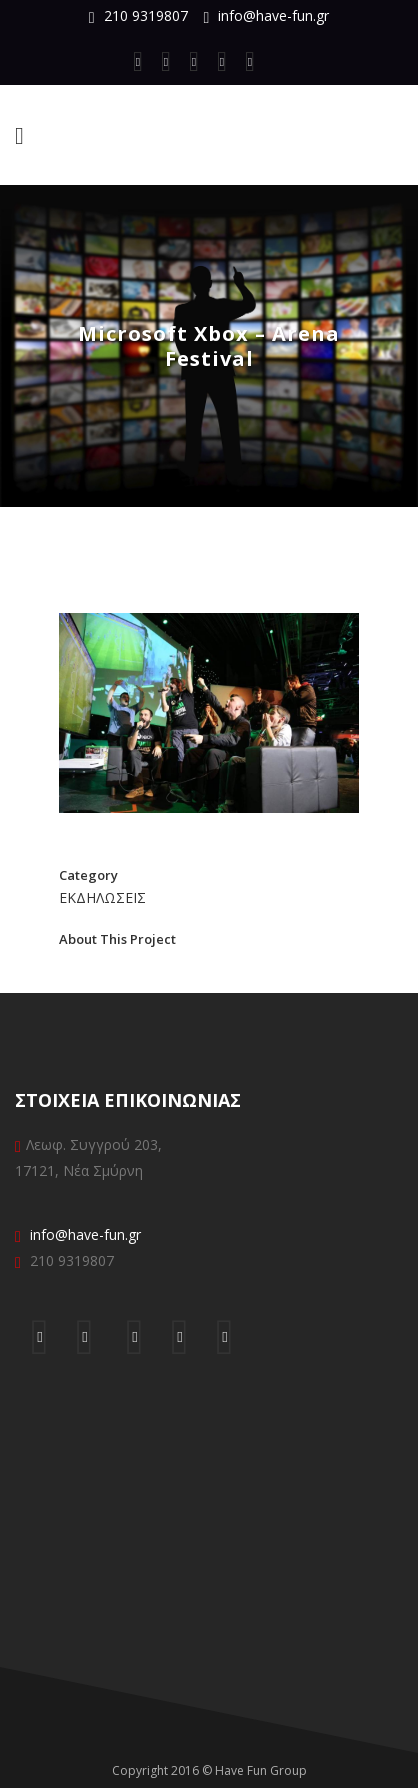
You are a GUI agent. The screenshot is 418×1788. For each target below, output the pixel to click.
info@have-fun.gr (273, 15)
